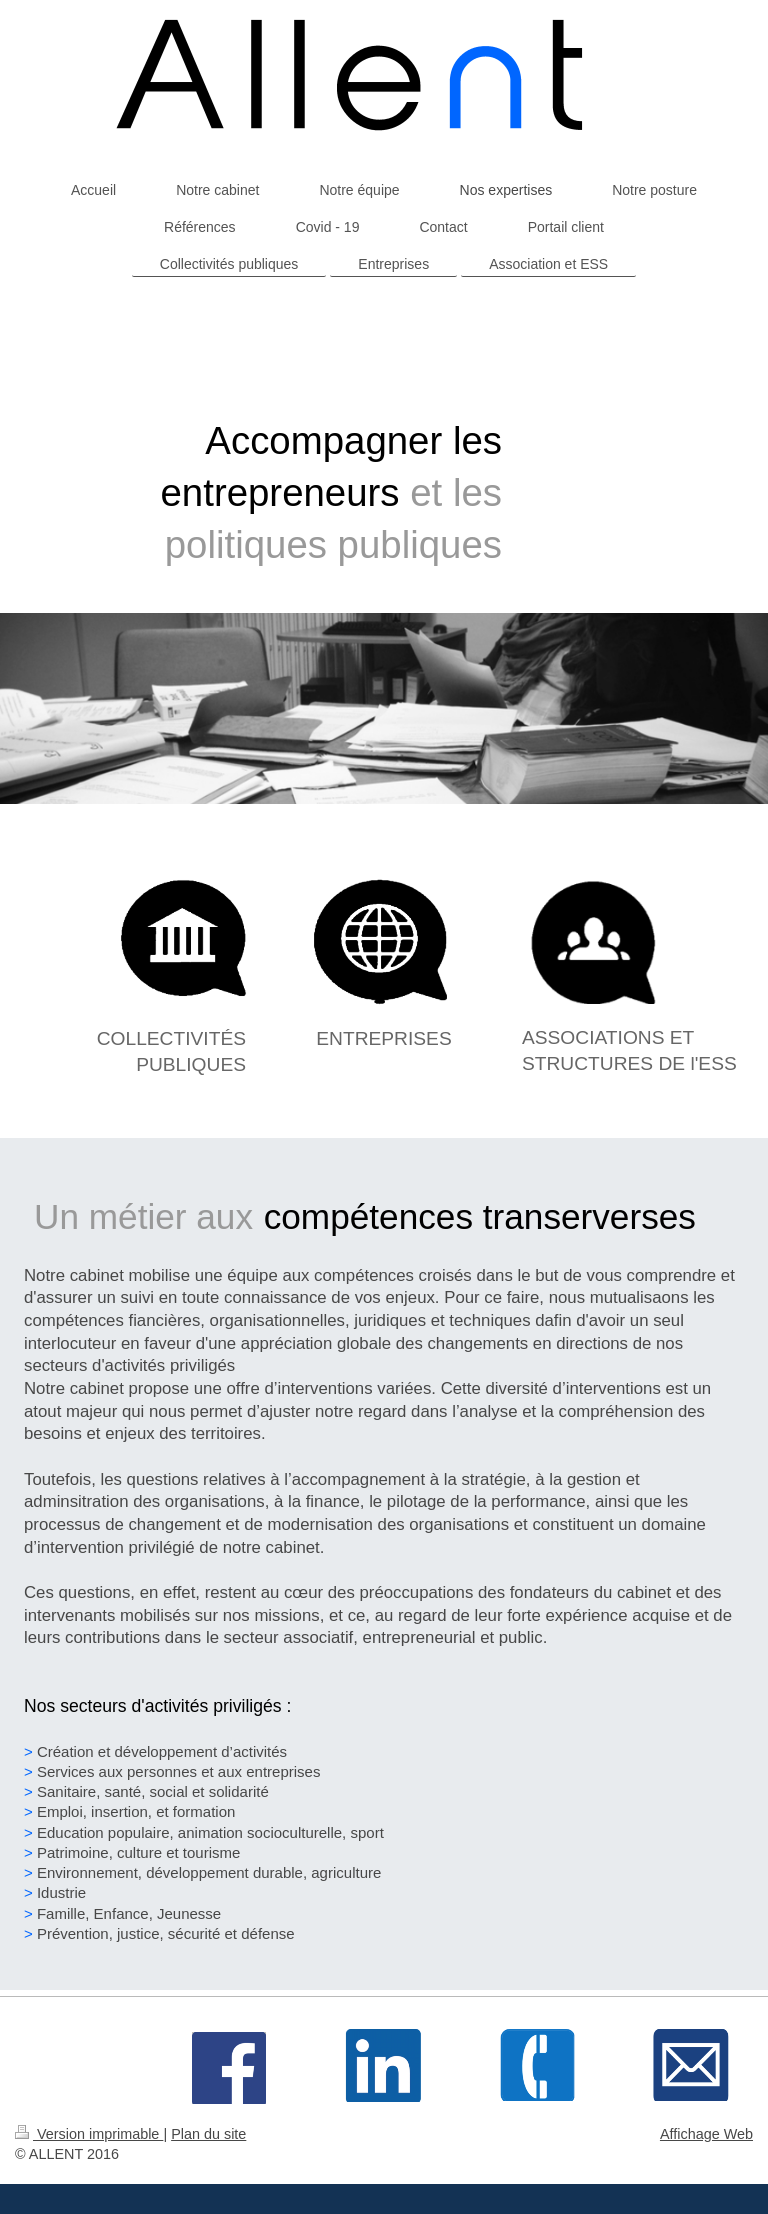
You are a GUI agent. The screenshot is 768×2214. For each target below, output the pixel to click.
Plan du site (208, 2134)
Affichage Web (706, 2134)
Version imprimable (89, 2134)
